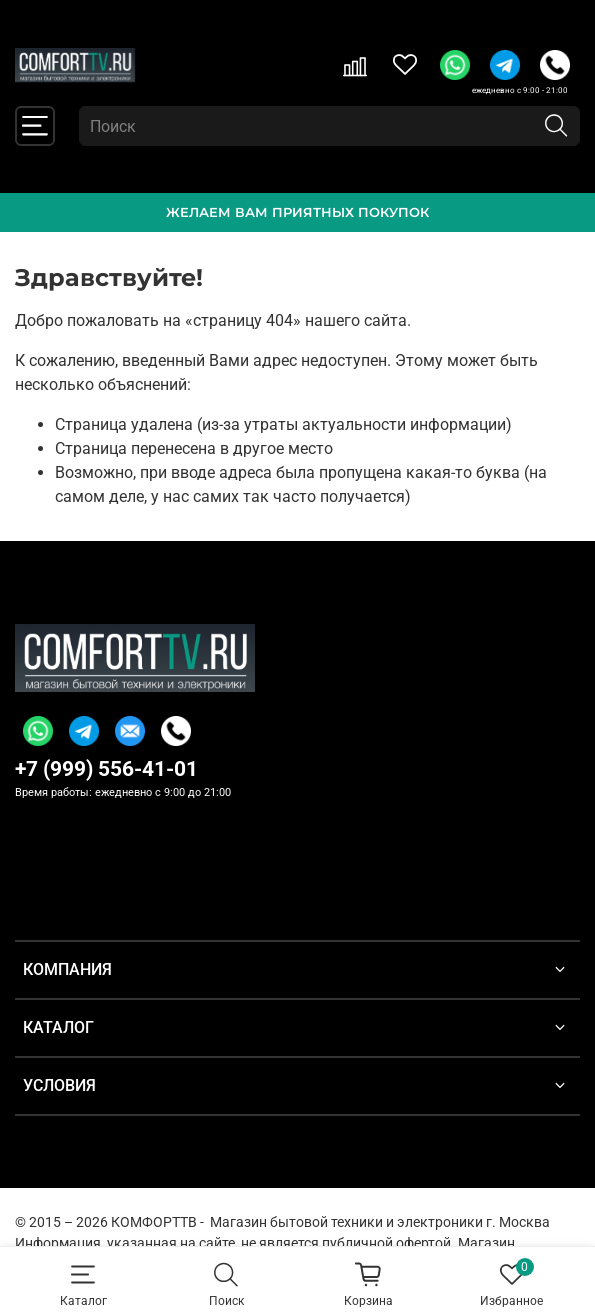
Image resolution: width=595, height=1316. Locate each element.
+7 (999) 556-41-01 (106, 769)
